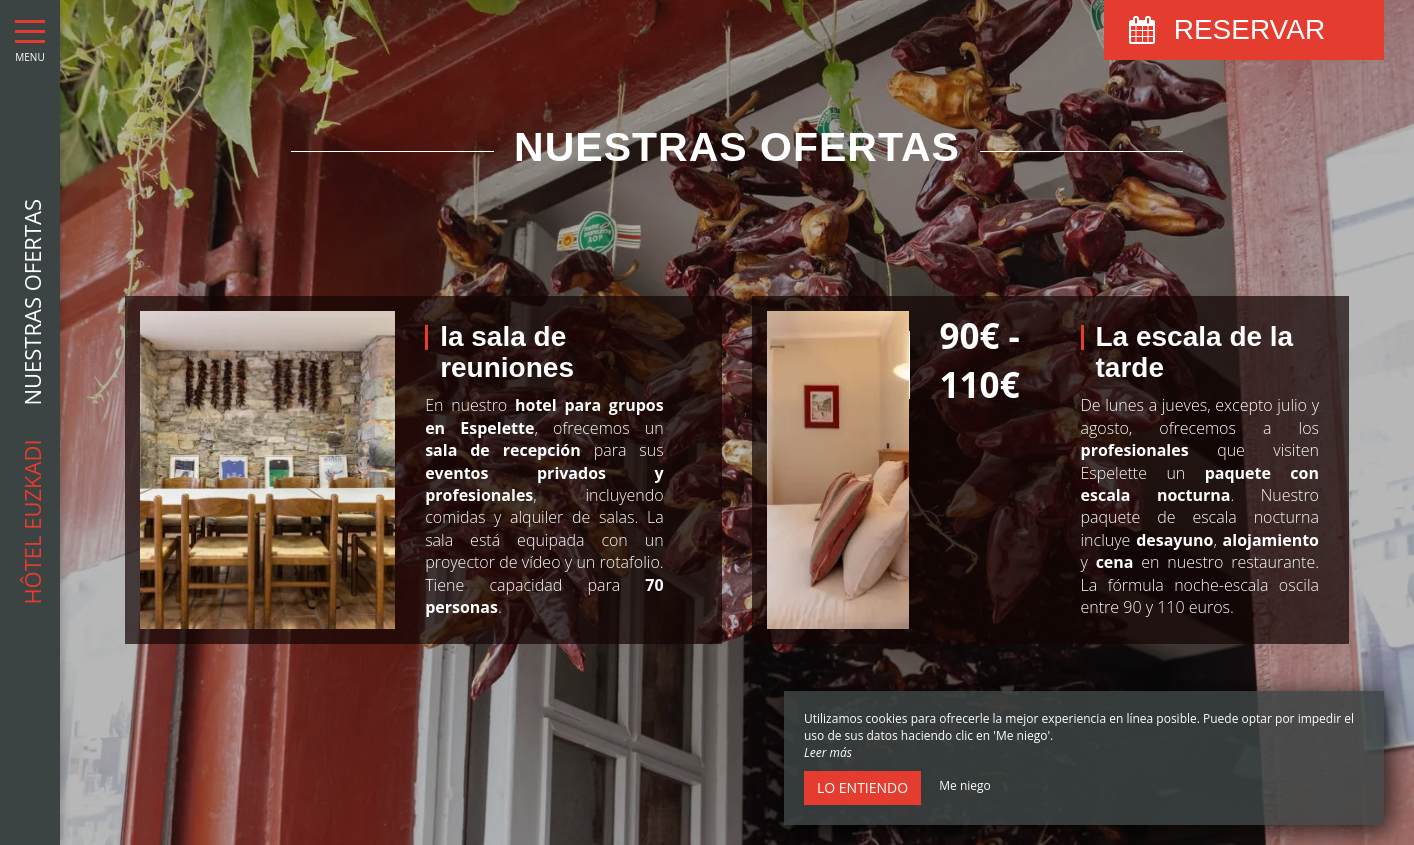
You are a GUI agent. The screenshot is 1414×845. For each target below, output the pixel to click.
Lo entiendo (862, 787)
